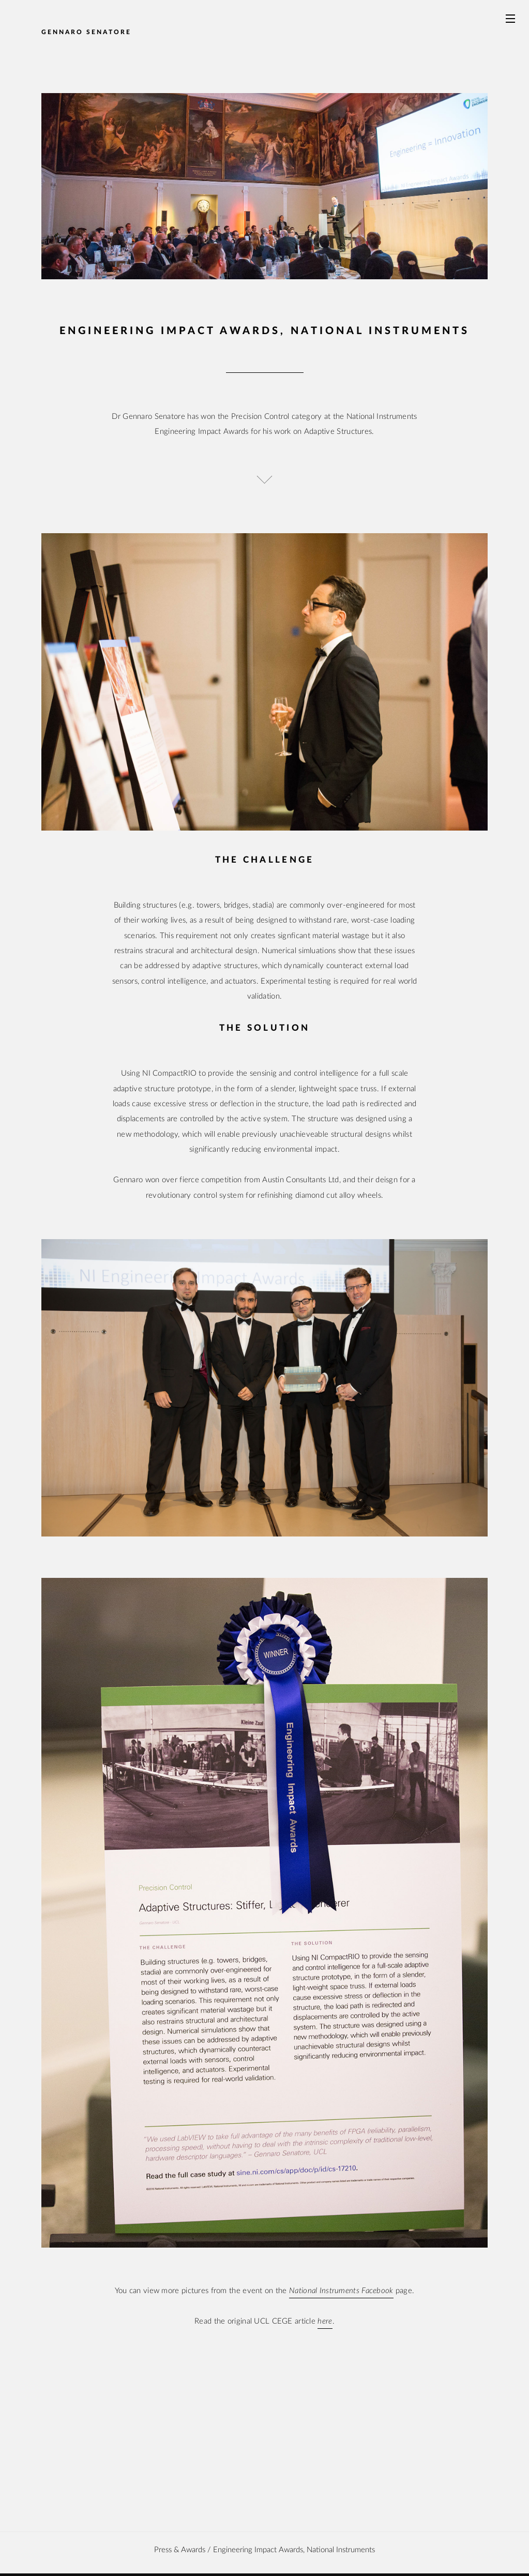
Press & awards (179, 2550)
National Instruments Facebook (341, 2291)
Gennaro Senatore (86, 32)
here (325, 2321)
